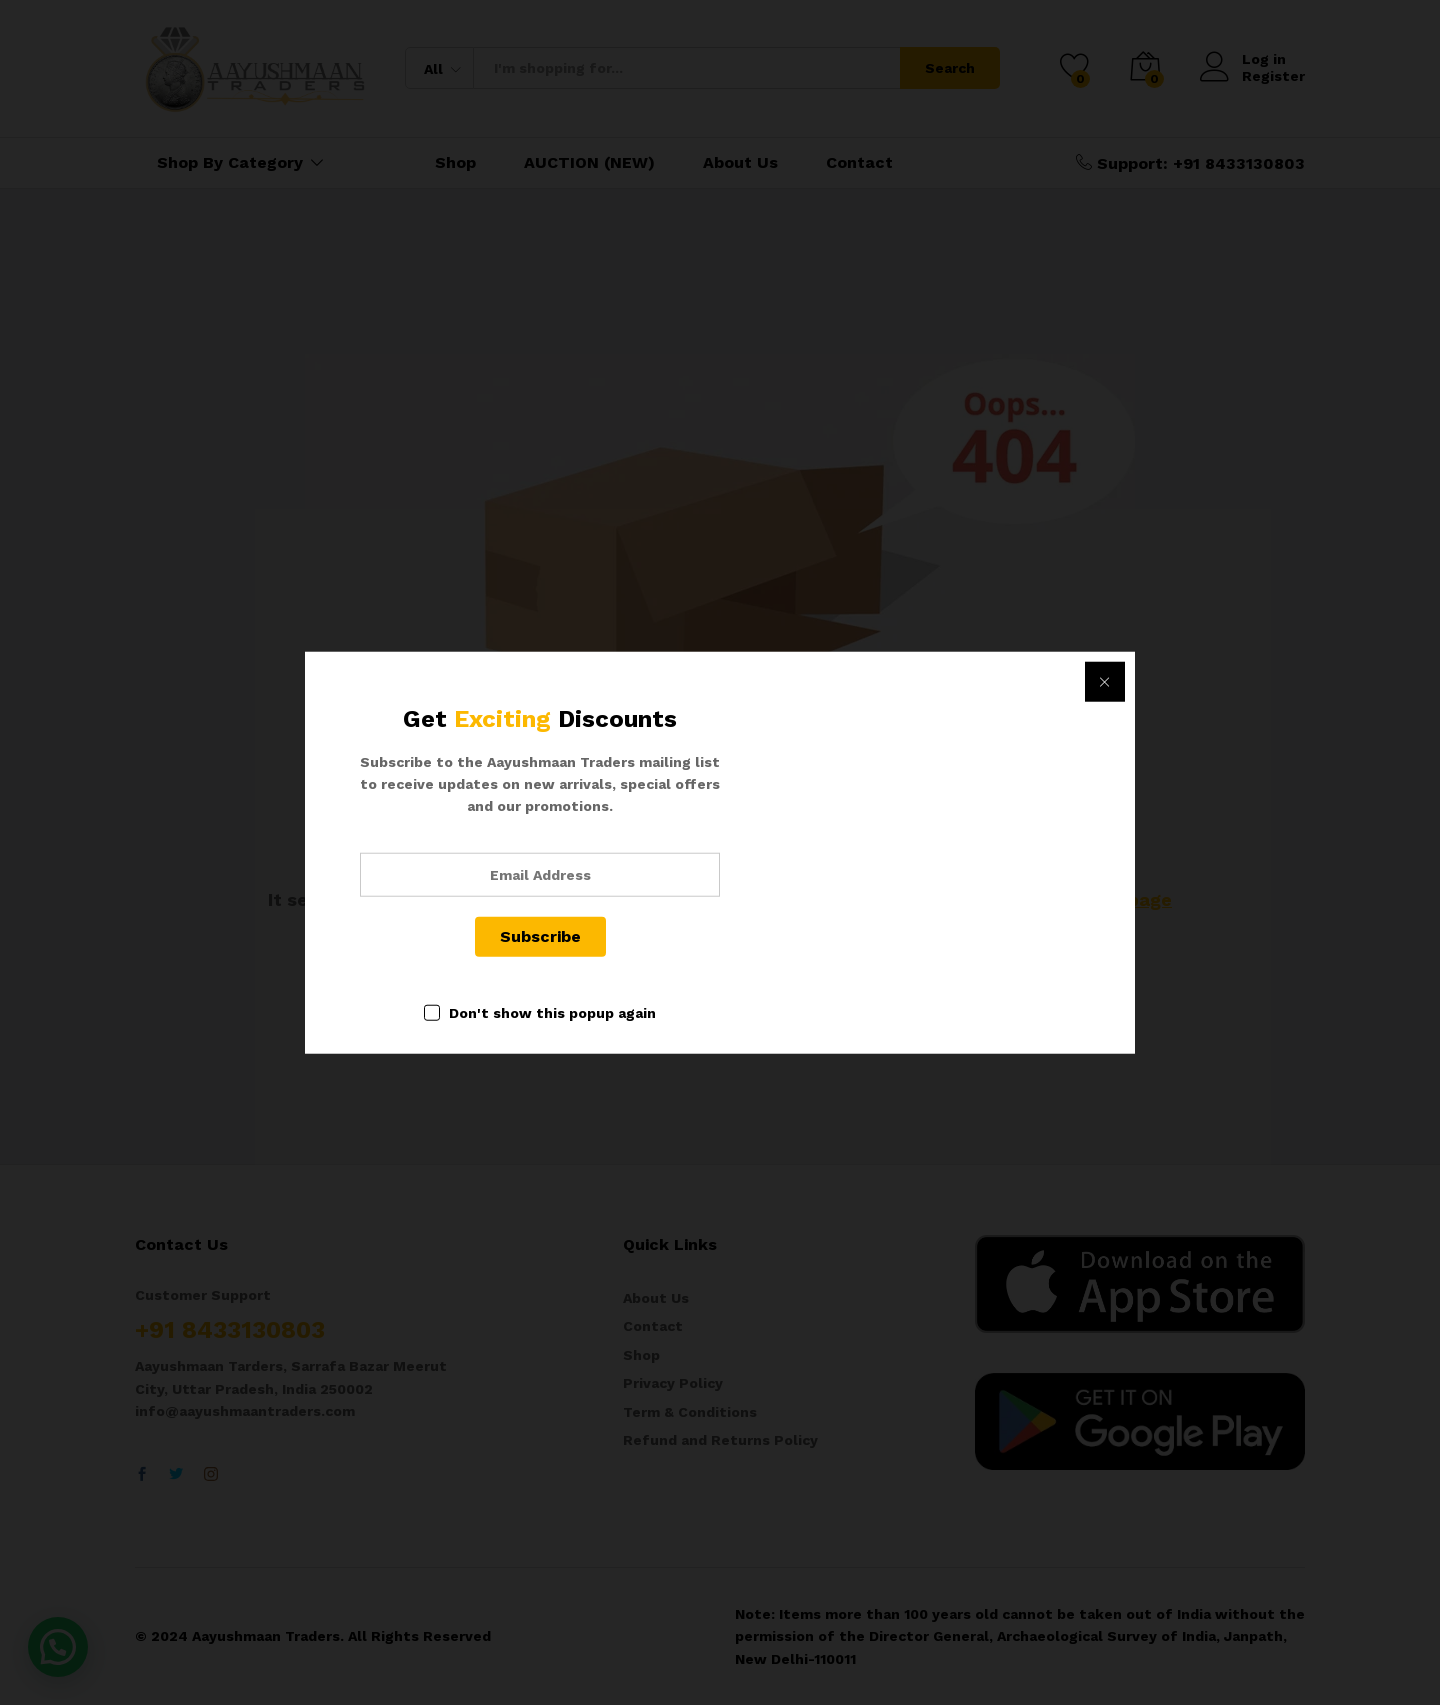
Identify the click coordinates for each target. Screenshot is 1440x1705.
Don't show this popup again (552, 1012)
